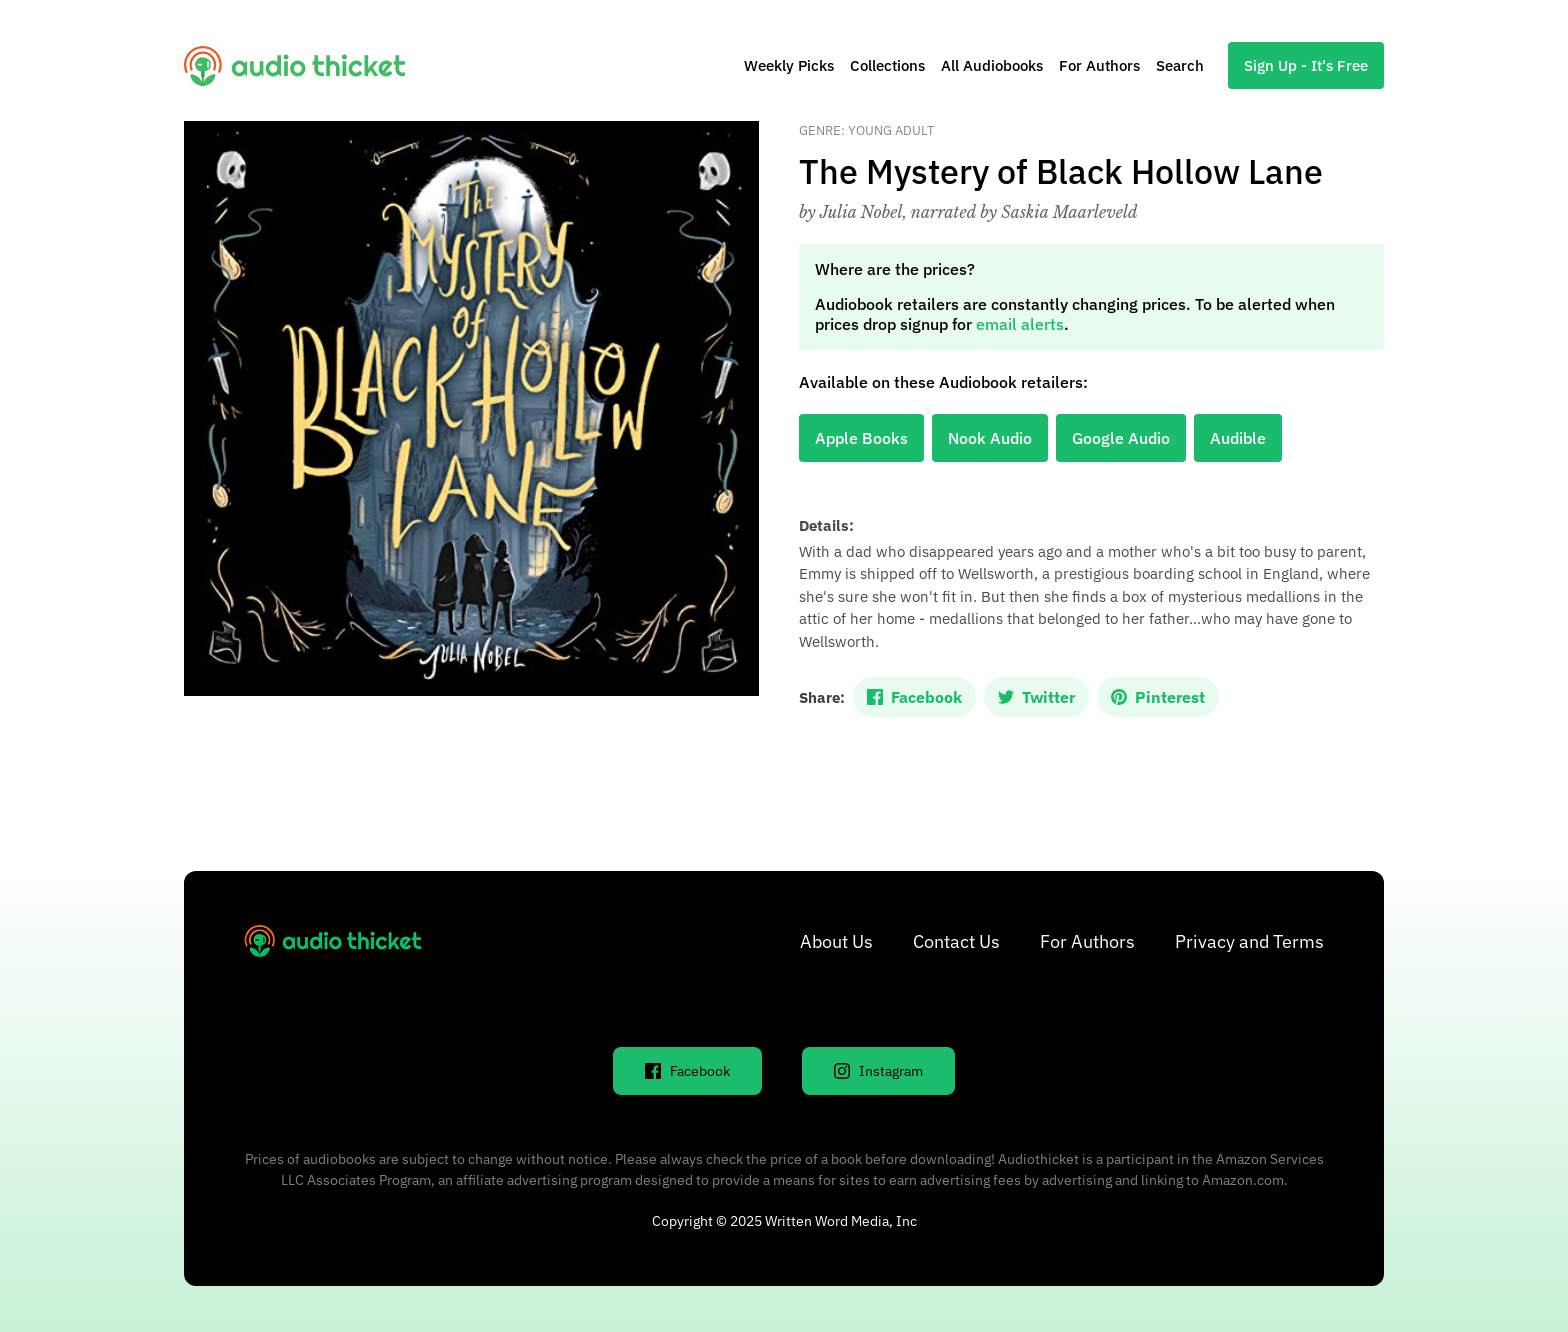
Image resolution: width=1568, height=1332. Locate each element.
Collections (887, 65)
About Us (836, 941)
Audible (1238, 438)
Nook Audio (990, 438)
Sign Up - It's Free (1306, 65)
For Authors (1099, 65)
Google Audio (1121, 438)
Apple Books (861, 438)
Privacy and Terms (1249, 941)
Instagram (878, 1071)
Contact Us (956, 941)
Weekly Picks (789, 65)
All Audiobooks (992, 65)
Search (1180, 65)
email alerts (1020, 324)
